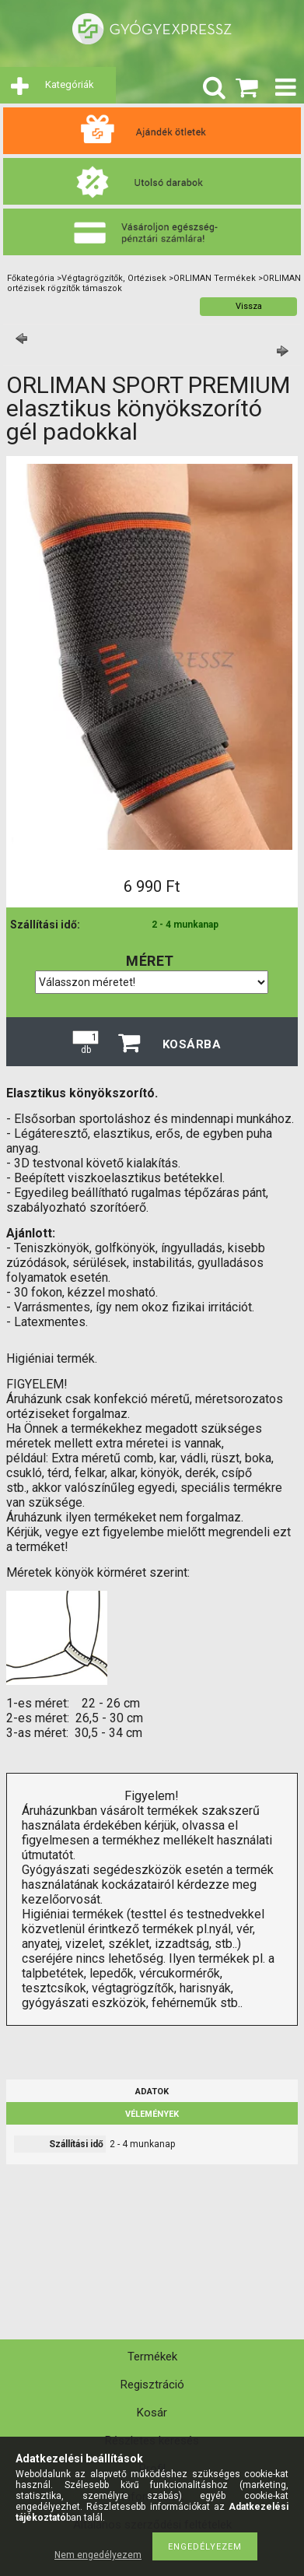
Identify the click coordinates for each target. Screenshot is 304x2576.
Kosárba (192, 1044)
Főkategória (30, 278)
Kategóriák (69, 84)
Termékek (152, 2357)
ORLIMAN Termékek (214, 278)
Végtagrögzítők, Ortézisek (113, 278)
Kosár (152, 2413)
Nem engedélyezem (98, 2555)
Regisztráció (152, 2385)
